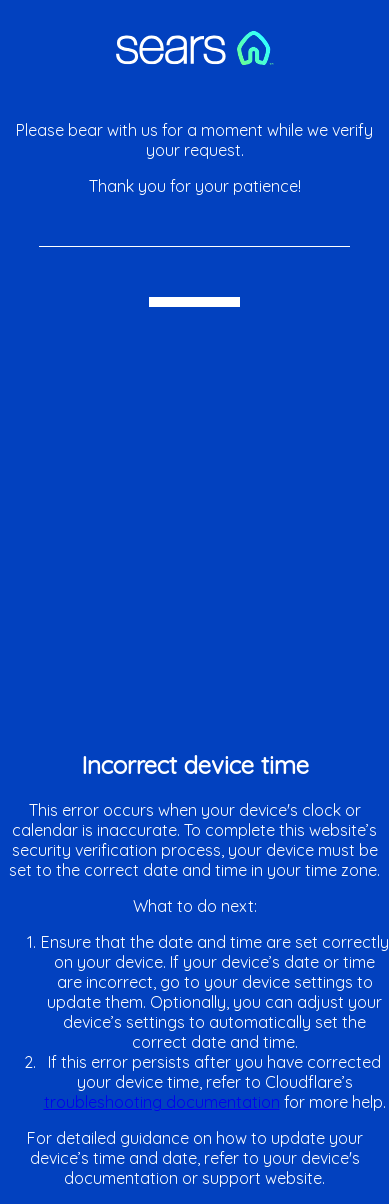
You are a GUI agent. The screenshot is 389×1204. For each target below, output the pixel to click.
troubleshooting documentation (162, 1102)
